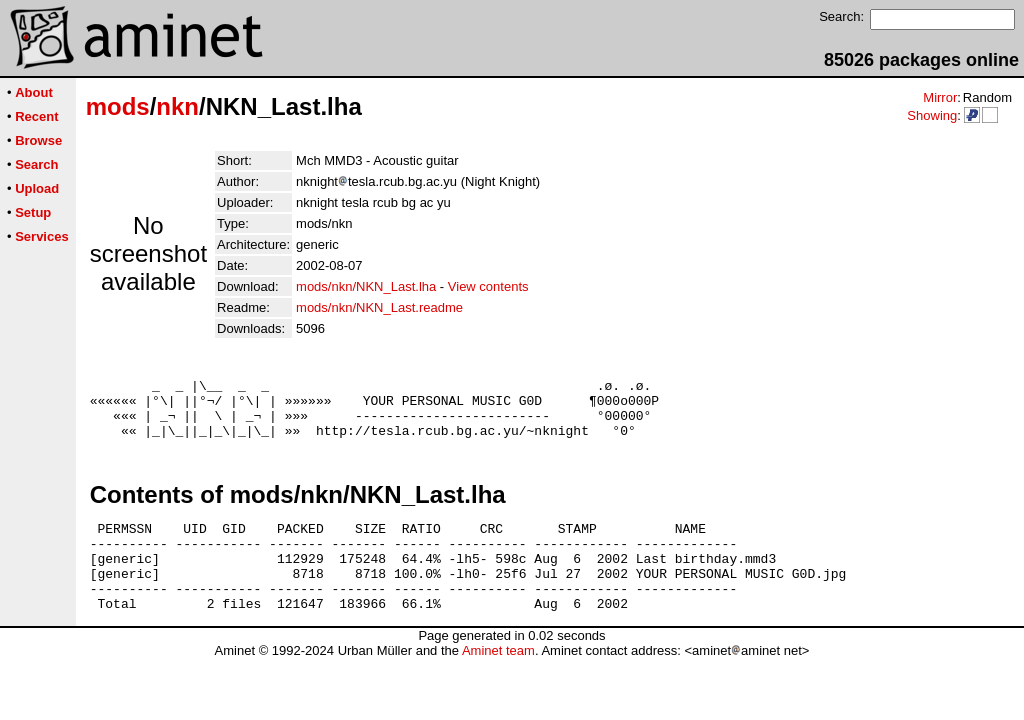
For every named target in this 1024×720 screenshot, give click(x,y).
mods (118, 106)
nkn (177, 106)
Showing (932, 115)
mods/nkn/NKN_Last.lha (366, 286)
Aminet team (498, 683)
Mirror (940, 97)
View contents (488, 286)
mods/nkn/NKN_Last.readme (379, 307)
